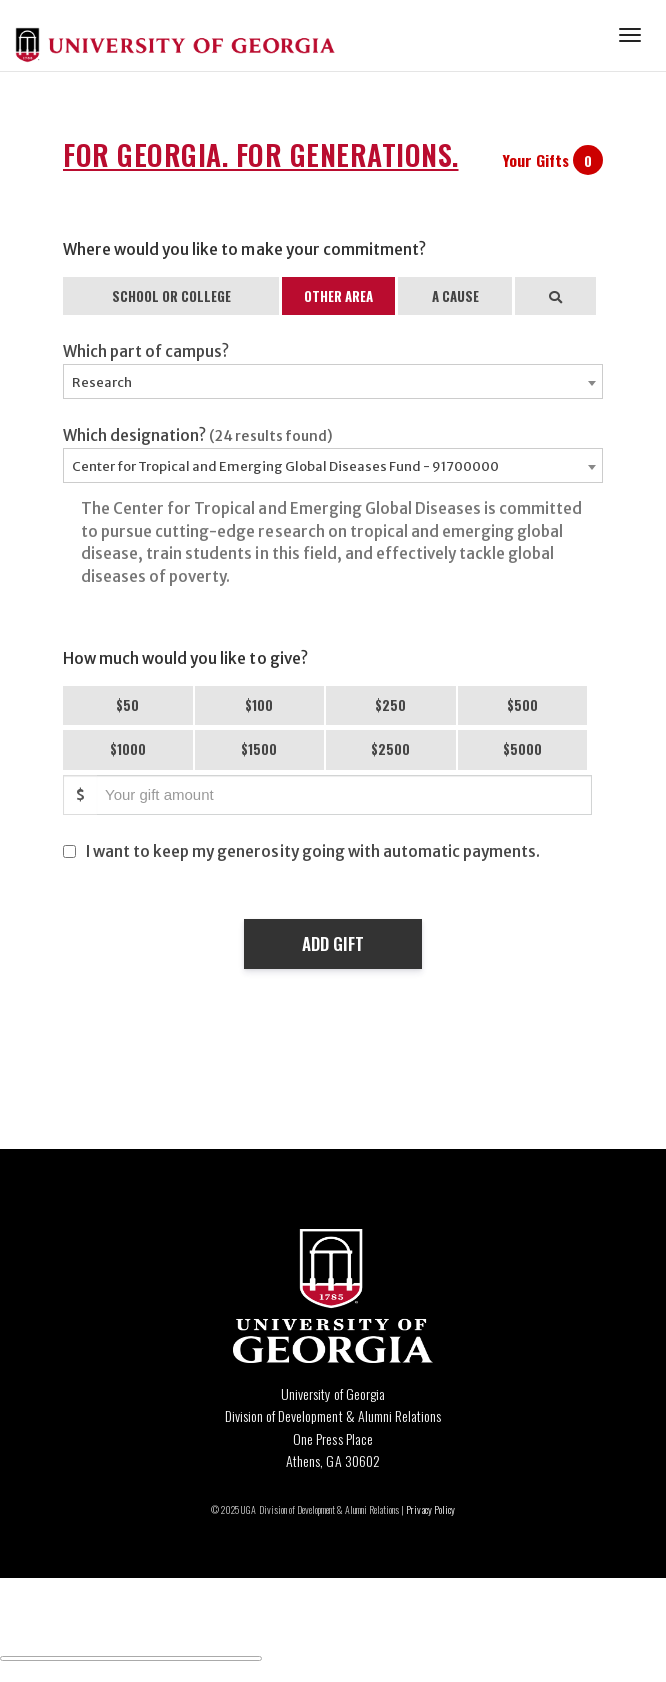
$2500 (390, 749)
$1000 (128, 749)
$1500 (259, 749)
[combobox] (333, 381)
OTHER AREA (338, 296)
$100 (259, 705)
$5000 (522, 749)
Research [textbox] (102, 382)
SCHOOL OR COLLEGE (171, 296)
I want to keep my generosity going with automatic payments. (313, 851)
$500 (522, 705)
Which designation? (198, 435)
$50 (127, 705)
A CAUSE (455, 296)
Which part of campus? (146, 351)
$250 (390, 705)
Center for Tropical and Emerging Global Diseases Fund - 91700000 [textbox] (285, 466)
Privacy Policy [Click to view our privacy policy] (430, 1509)
